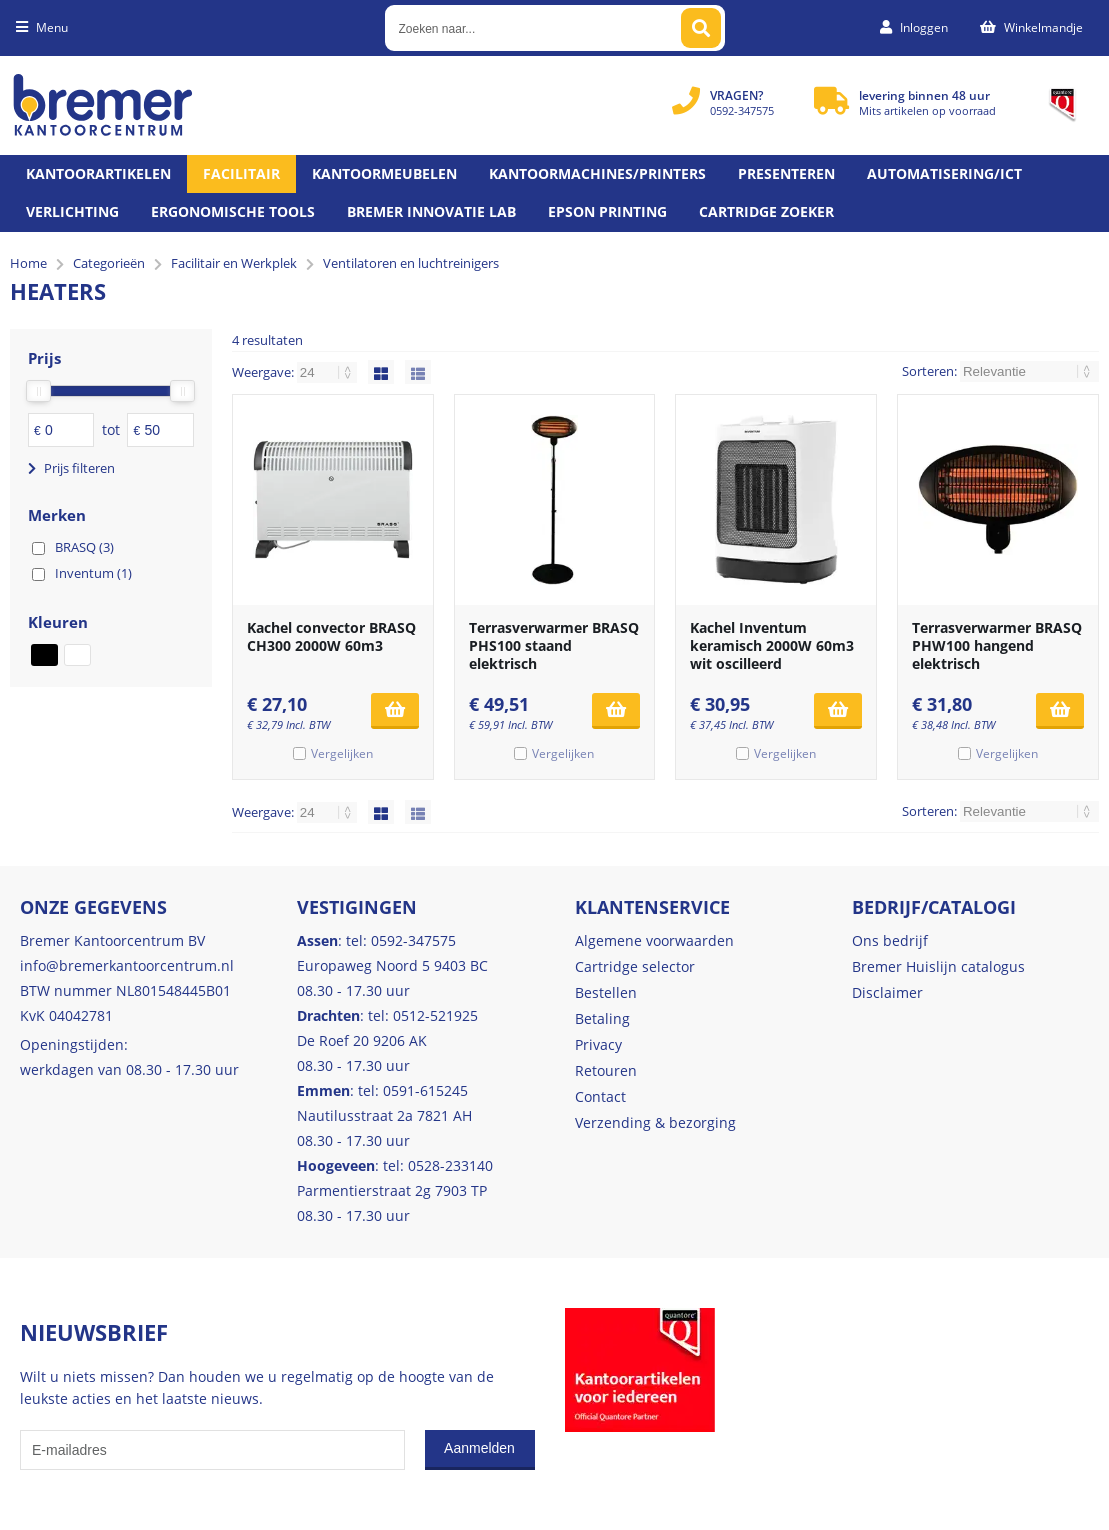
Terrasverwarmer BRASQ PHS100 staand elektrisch (554, 645)
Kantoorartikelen (98, 173)
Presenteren (786, 173)
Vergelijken (342, 753)
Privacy (598, 1044)
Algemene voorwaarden (654, 940)
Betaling (602, 1018)
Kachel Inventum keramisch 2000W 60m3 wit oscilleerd (772, 645)
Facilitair (241, 173)
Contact (600, 1096)
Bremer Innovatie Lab (431, 211)
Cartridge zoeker (766, 211)
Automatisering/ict (944, 173)
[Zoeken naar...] (701, 28)
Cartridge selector (635, 966)
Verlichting (72, 211)
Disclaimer (887, 992)
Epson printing (607, 211)
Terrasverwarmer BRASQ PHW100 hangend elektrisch (997, 645)
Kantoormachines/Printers (597, 173)
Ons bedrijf (890, 940)
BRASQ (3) (84, 547)
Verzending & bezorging (655, 1122)
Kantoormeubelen (384, 173)
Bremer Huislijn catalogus (938, 966)
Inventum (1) (93, 573)
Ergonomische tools (233, 211)
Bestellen (606, 992)
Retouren (606, 1070)
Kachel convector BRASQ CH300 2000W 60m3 (331, 636)
